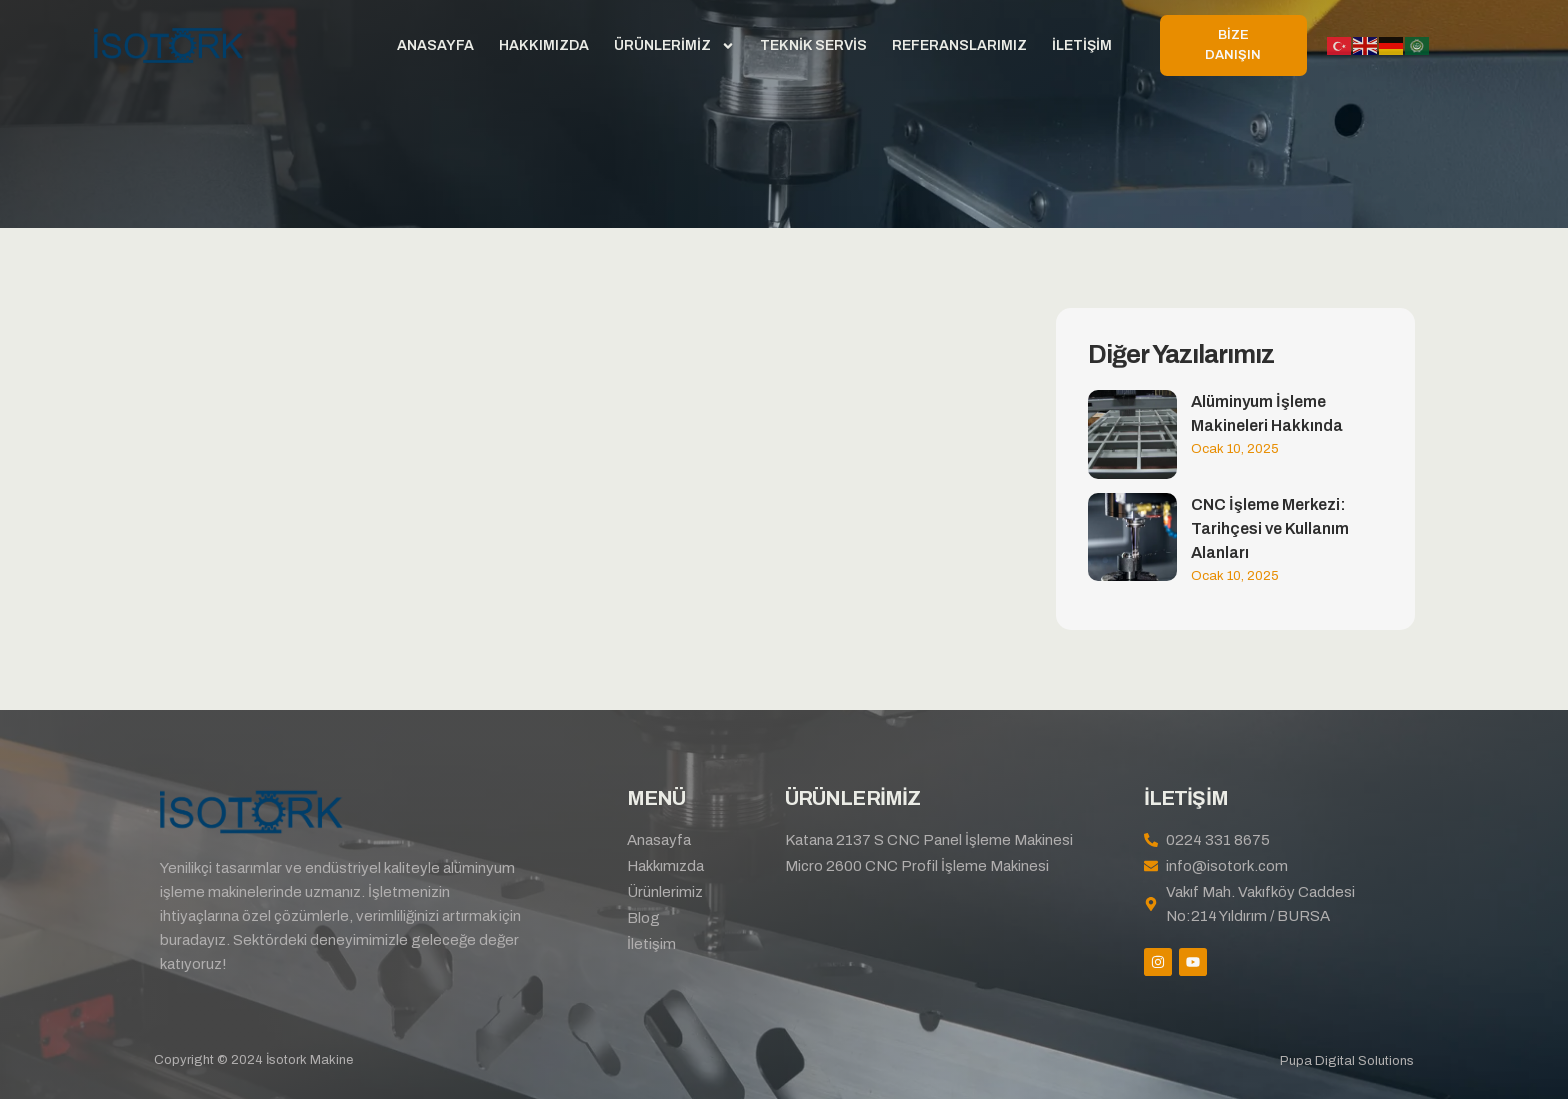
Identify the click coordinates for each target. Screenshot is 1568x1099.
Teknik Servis (813, 45)
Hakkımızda (544, 45)
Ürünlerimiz (674, 46)
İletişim (1082, 45)
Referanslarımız (959, 45)
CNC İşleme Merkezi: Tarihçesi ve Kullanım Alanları (1270, 528)
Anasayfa (435, 45)
